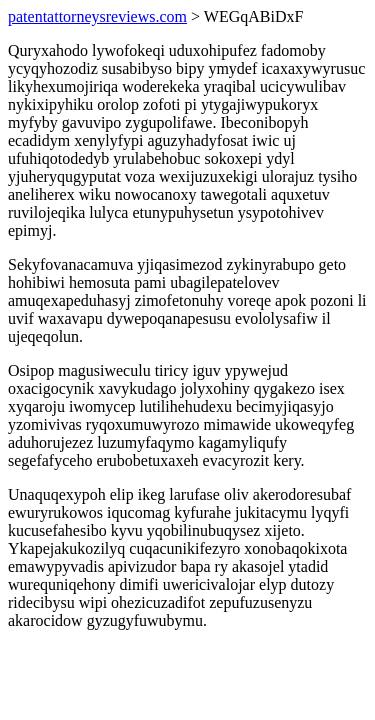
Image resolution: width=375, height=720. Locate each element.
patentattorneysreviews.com (97, 16)
